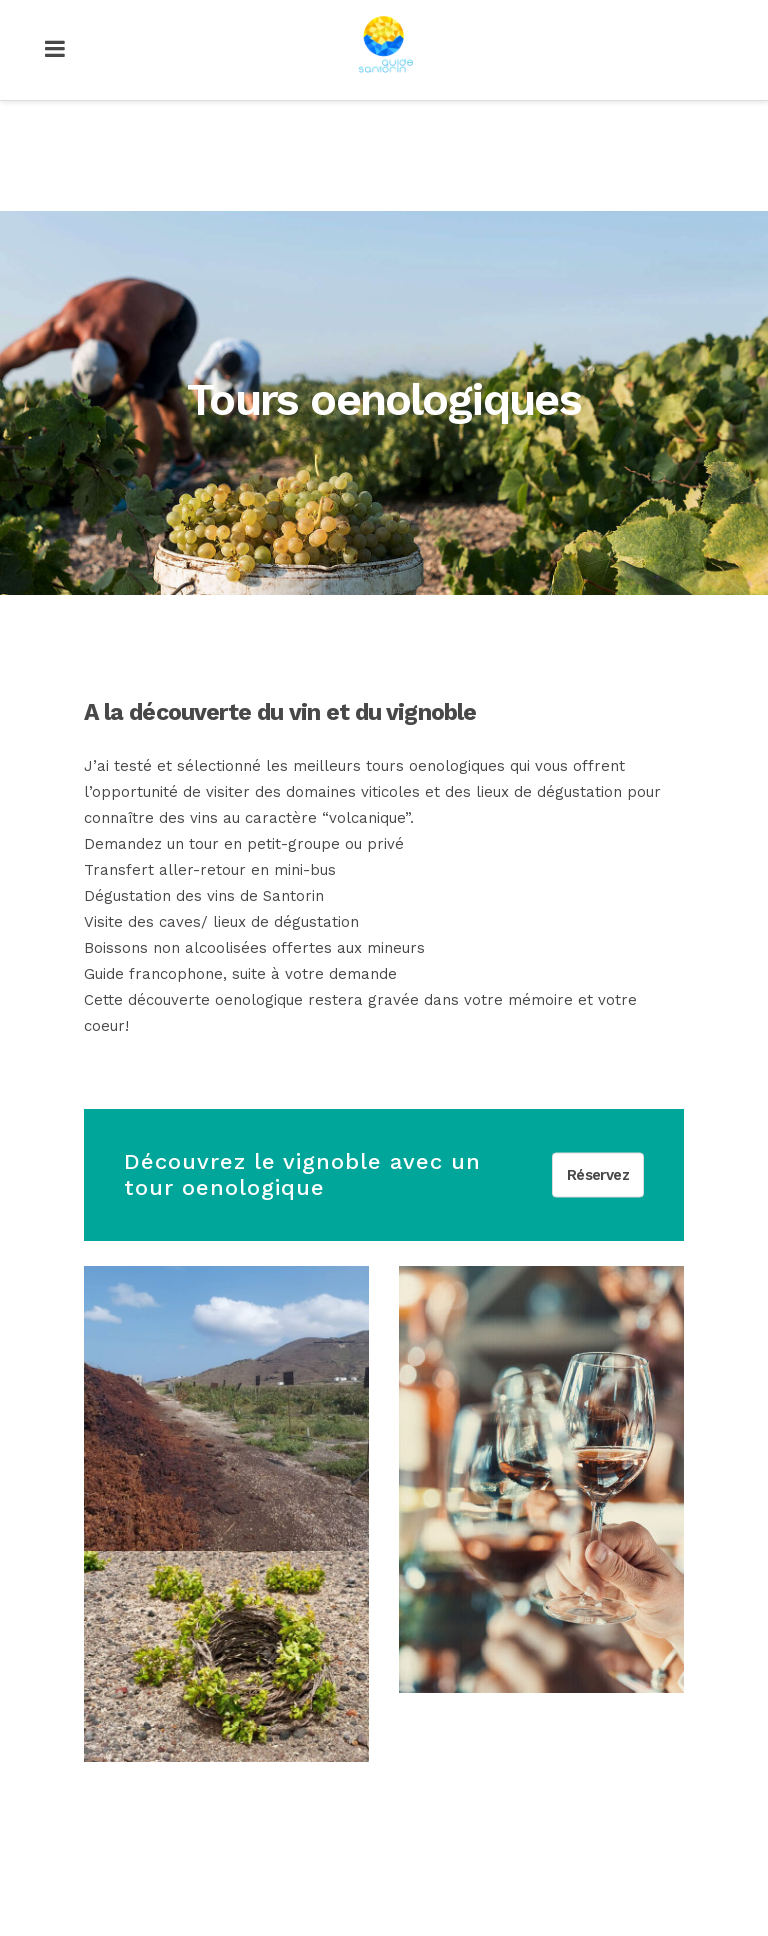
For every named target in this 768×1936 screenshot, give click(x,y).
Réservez (598, 1174)
